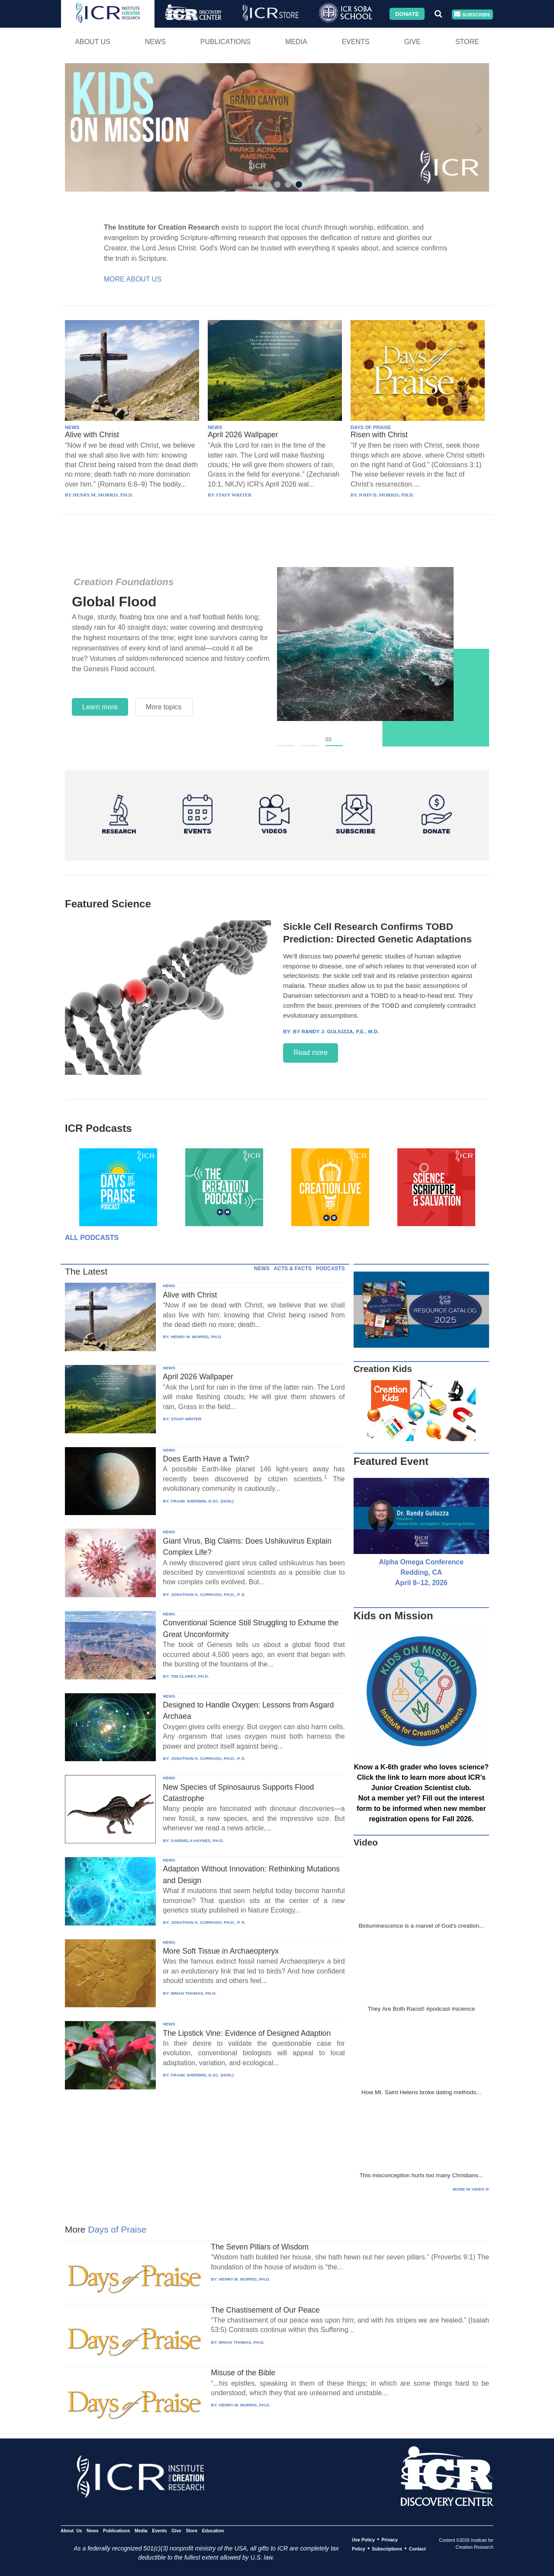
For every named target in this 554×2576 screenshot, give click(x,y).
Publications (225, 41)
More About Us (132, 279)
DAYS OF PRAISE (371, 427)
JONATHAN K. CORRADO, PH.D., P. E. (208, 1594)
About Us (92, 41)
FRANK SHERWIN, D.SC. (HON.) (202, 1501)
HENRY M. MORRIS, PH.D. (196, 1336)
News (155, 41)
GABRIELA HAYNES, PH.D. (197, 1840)
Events (356, 41)
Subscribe (472, 14)
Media (296, 41)
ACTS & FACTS (293, 1269)
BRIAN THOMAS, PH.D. (194, 1993)
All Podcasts (92, 1237)
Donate (407, 13)
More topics (164, 707)
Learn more (100, 707)
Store (467, 41)
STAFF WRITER (186, 1418)
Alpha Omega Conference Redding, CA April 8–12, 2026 (421, 1572)
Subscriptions (387, 2548)
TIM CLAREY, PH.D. (190, 1676)
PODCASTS (330, 1269)
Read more (310, 1052)
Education (213, 2530)
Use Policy (363, 2539)
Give (412, 41)
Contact (417, 2548)
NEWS (72, 427)
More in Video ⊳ (471, 2189)
